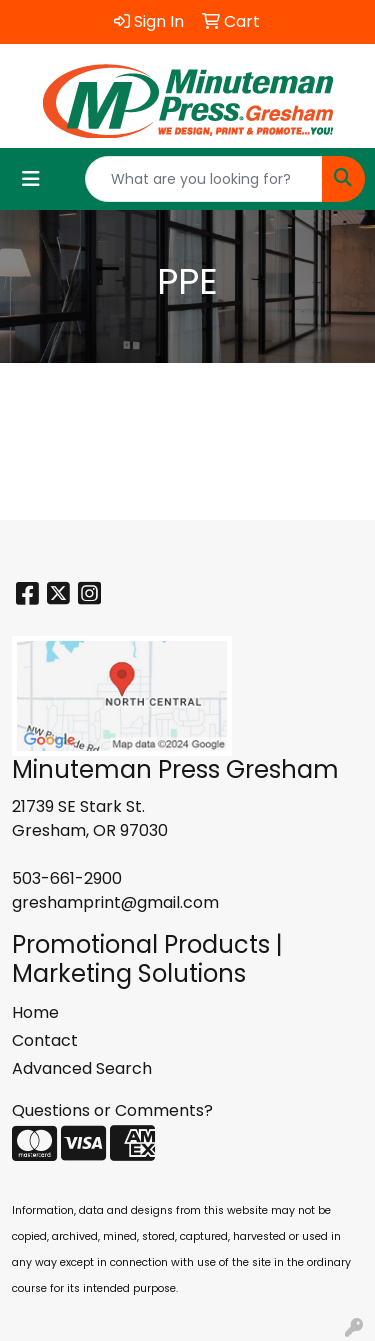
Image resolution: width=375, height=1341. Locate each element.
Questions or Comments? (112, 1110)
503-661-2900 (67, 878)
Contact (45, 1040)
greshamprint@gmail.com (115, 902)
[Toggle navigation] (31, 179)
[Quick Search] (204, 179)
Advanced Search (82, 1068)
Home (35, 1012)
